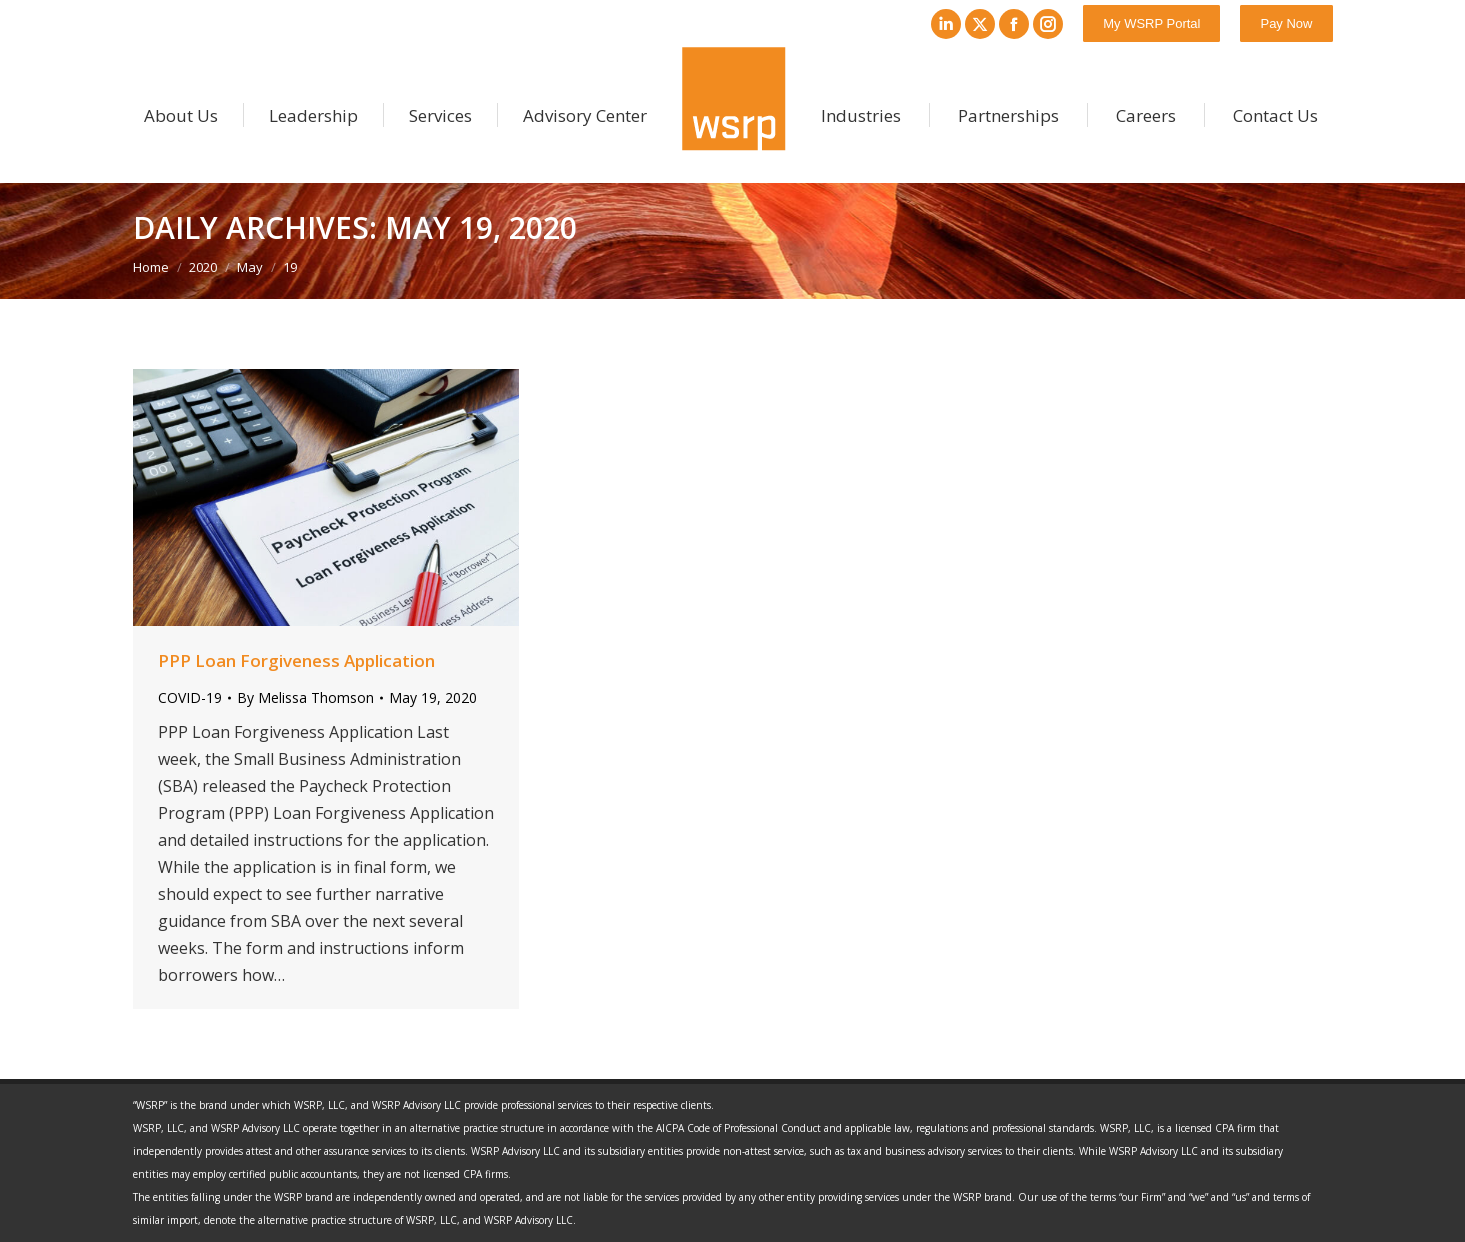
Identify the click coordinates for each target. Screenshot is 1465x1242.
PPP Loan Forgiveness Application (296, 660)
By (305, 697)
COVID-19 (190, 697)
